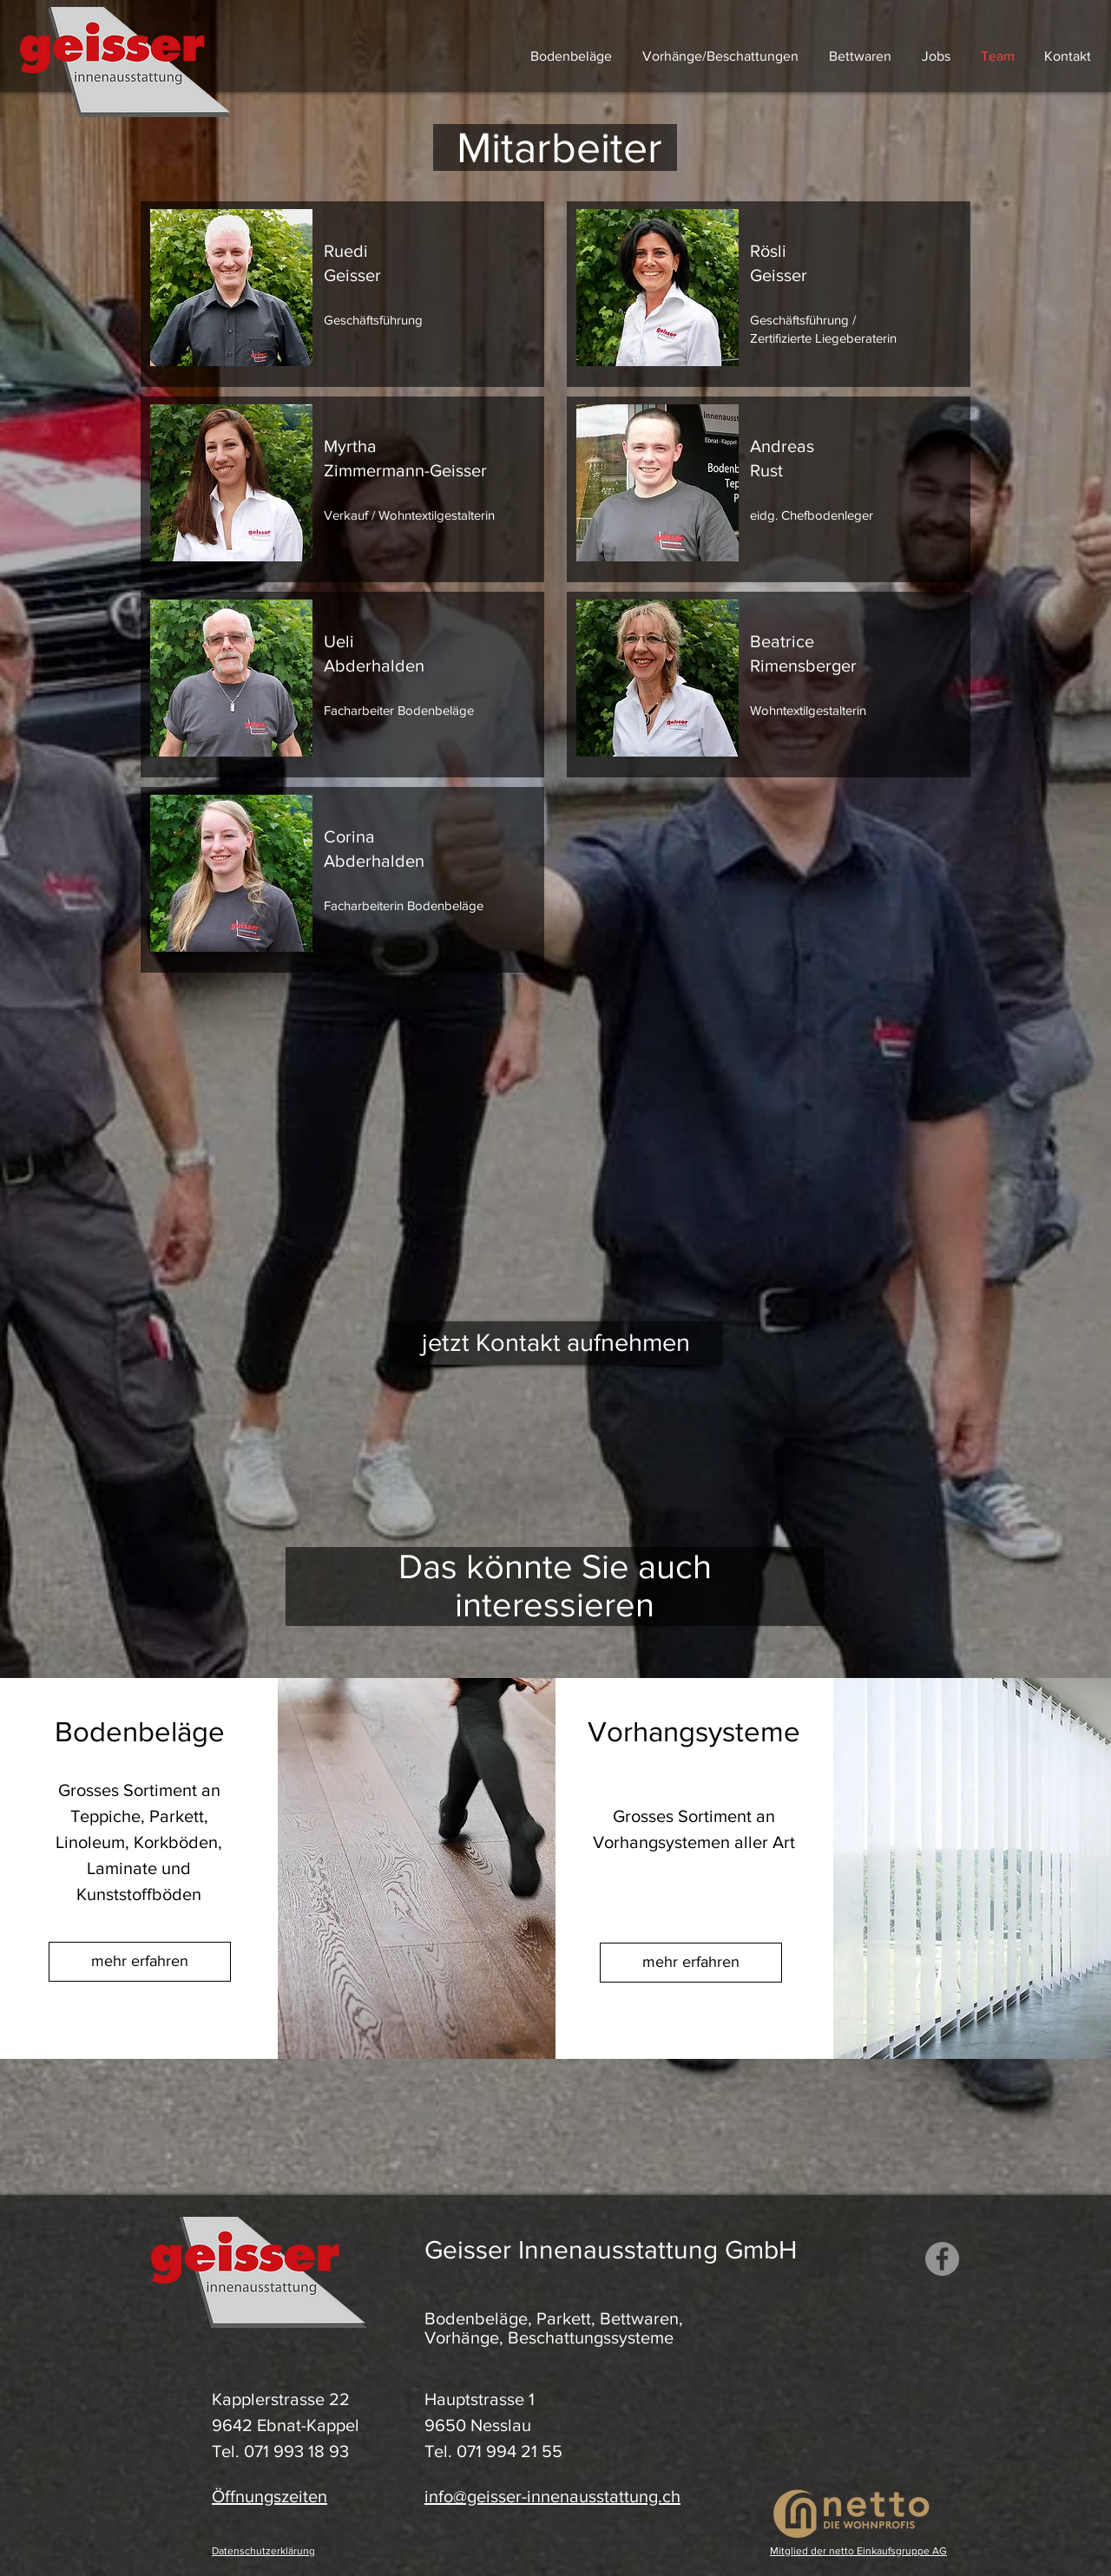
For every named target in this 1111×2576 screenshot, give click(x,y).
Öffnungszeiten (269, 2496)
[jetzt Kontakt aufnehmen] (555, 1343)
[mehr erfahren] (140, 1962)
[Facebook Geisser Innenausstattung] (942, 2259)
